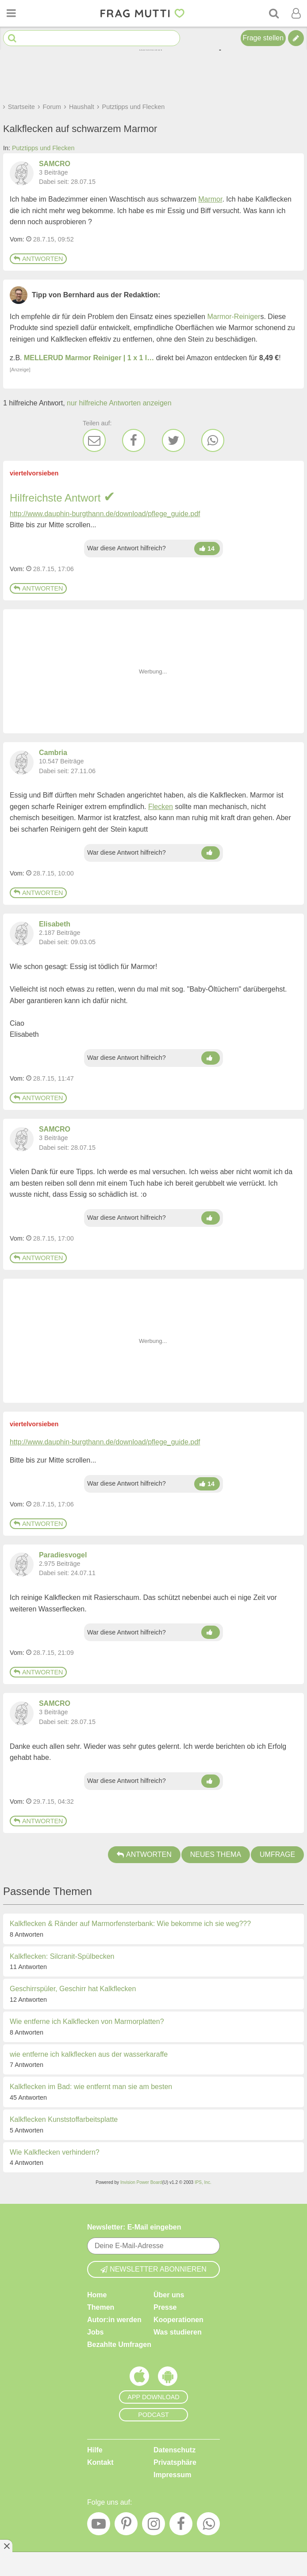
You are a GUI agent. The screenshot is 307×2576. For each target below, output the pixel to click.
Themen (100, 2307)
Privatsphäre (175, 2462)
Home (97, 2295)
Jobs (95, 2332)
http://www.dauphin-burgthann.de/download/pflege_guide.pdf (105, 514)
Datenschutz (175, 2450)
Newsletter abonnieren (153, 2269)
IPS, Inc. (203, 2182)
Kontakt (100, 2462)
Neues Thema (215, 1854)
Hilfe (95, 2450)
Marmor (210, 199)
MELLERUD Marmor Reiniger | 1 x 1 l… (89, 358)
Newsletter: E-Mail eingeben (134, 2227)
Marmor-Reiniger (233, 316)
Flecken (160, 806)
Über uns (169, 2295)
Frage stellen (263, 38)
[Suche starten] (12, 38)
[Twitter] (173, 440)
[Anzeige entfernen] (6, 2546)
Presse (165, 2307)
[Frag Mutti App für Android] (167, 2378)
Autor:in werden (114, 2319)
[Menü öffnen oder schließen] (11, 13)
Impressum (172, 2475)
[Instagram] (153, 2526)
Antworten (38, 258)
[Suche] (274, 13)
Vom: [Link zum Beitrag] (17, 239)
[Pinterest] (126, 2526)
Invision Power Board (141, 2182)
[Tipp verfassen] (296, 38)
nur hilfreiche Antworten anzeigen (119, 403)
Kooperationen (178, 2319)
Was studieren (178, 2332)
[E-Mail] (94, 440)
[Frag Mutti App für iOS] (139, 2378)
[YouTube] (98, 2526)
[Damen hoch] (207, 548)
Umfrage (277, 1854)
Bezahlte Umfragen (119, 2344)
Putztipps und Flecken (43, 148)
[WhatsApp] (212, 440)
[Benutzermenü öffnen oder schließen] (296, 13)
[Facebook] (133, 440)
